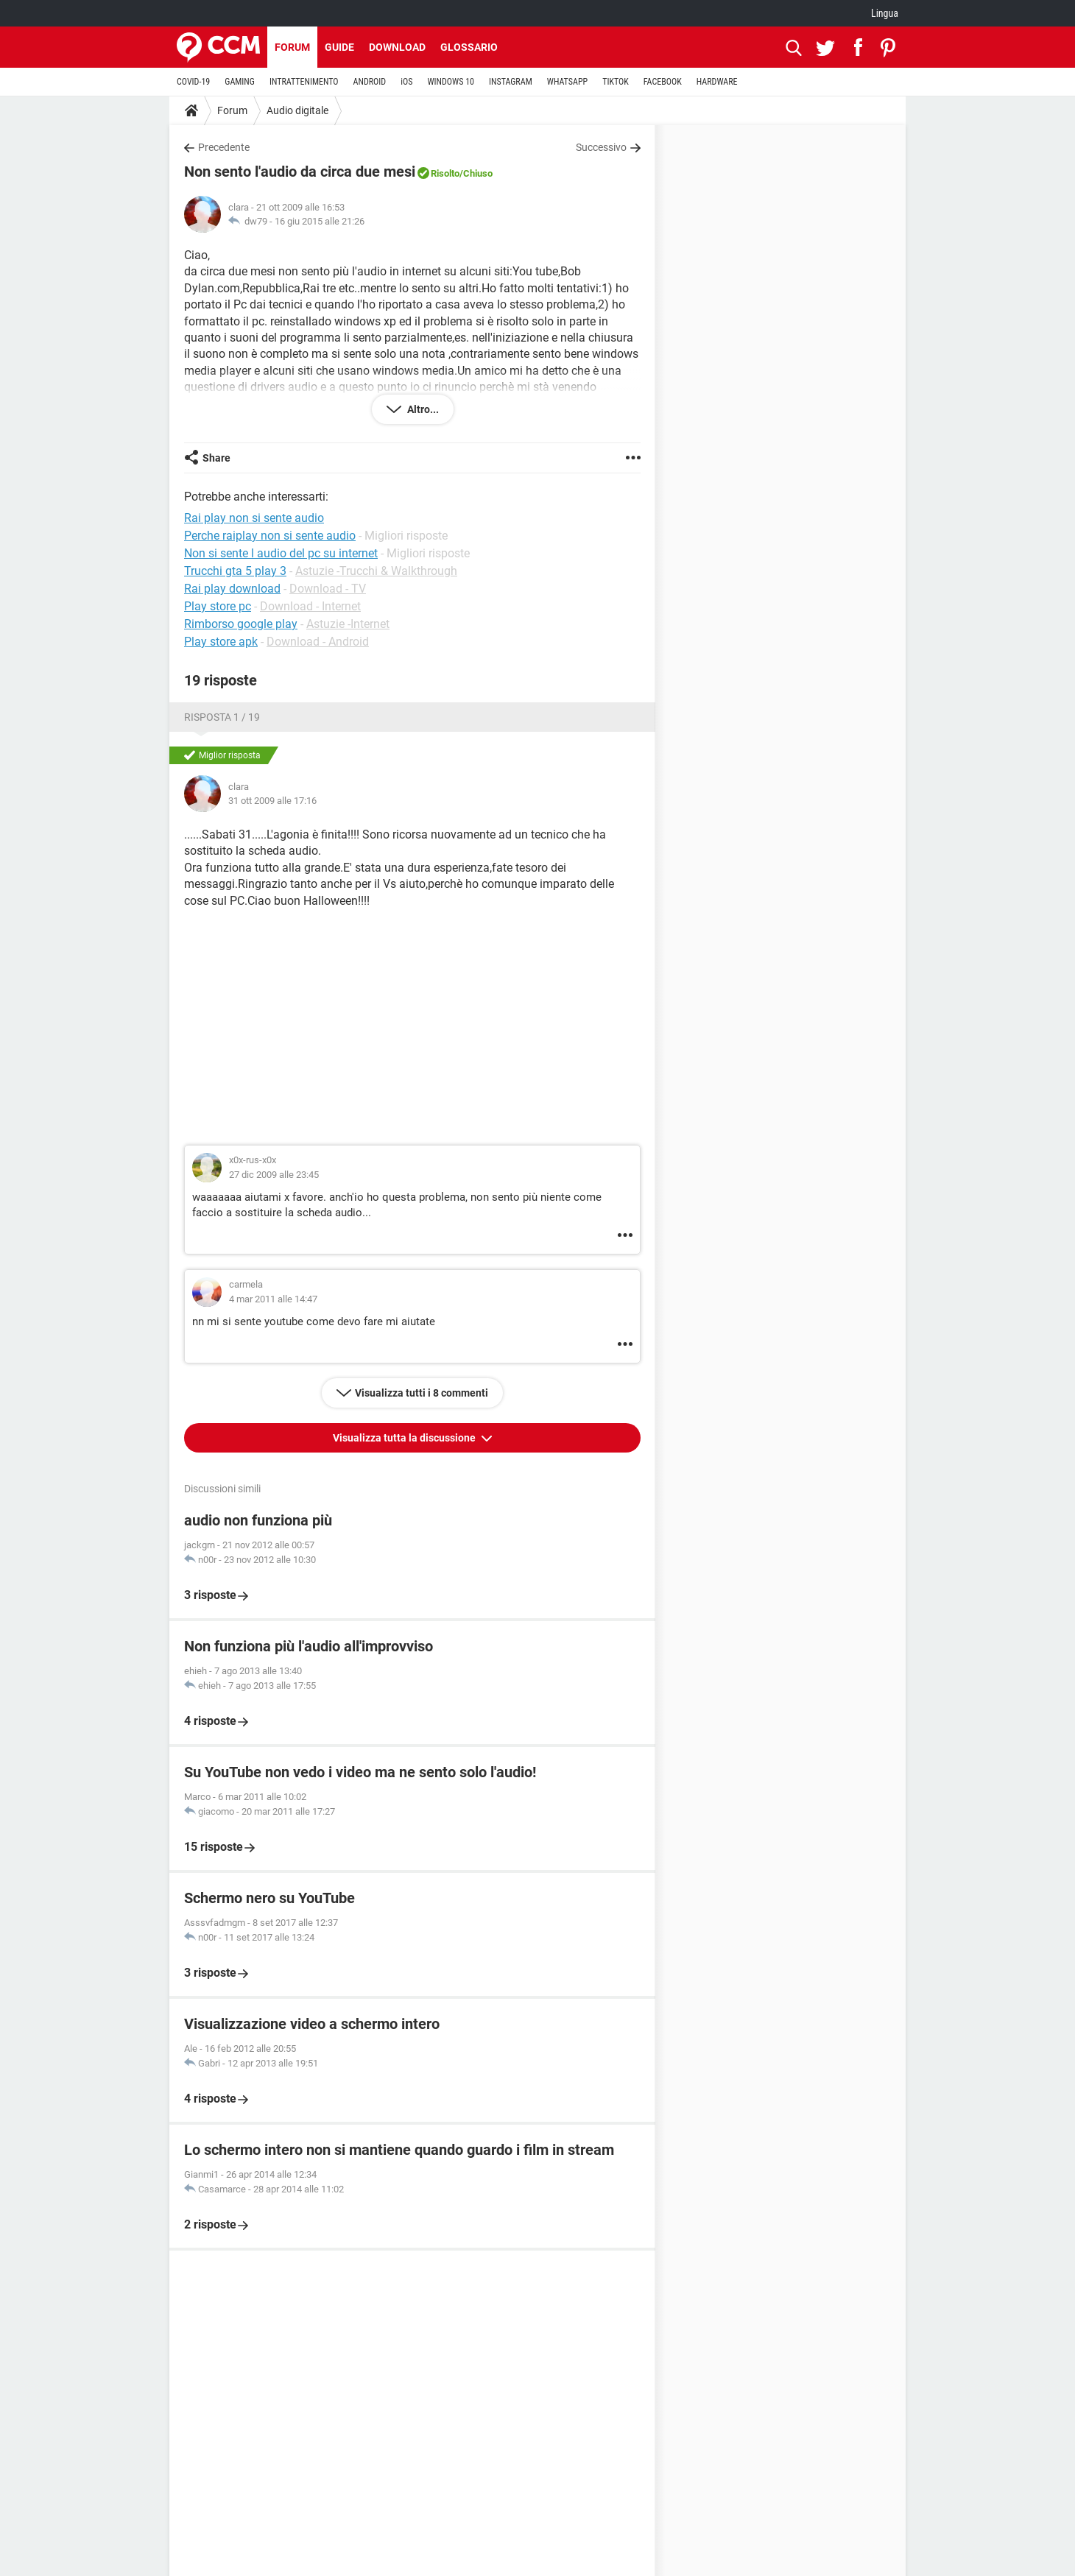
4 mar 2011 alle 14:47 (273, 1299)
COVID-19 (193, 82)
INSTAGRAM (510, 82)
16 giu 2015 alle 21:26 (319, 221)
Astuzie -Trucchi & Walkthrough (376, 571)
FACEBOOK (663, 82)
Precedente (224, 147)
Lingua (884, 13)
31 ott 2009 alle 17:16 (272, 800)
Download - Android (318, 642)
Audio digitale (297, 110)
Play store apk (221, 642)
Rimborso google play (240, 624)
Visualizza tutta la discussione (405, 1438)
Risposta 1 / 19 (222, 717)
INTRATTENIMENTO (304, 82)
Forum (292, 47)
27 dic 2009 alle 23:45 (274, 1174)
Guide (339, 47)
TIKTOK (615, 82)
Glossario (469, 47)
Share (216, 458)
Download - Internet (310, 606)
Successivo (601, 147)
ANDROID (370, 82)
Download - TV (327, 589)
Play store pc (217, 606)
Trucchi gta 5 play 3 (235, 571)
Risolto (445, 173)
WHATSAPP (567, 82)
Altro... (422, 409)
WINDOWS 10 (450, 82)
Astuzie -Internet (348, 624)
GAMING (240, 82)
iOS (406, 82)
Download (397, 47)
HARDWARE (717, 82)
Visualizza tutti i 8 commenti (421, 1393)
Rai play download (232, 589)
